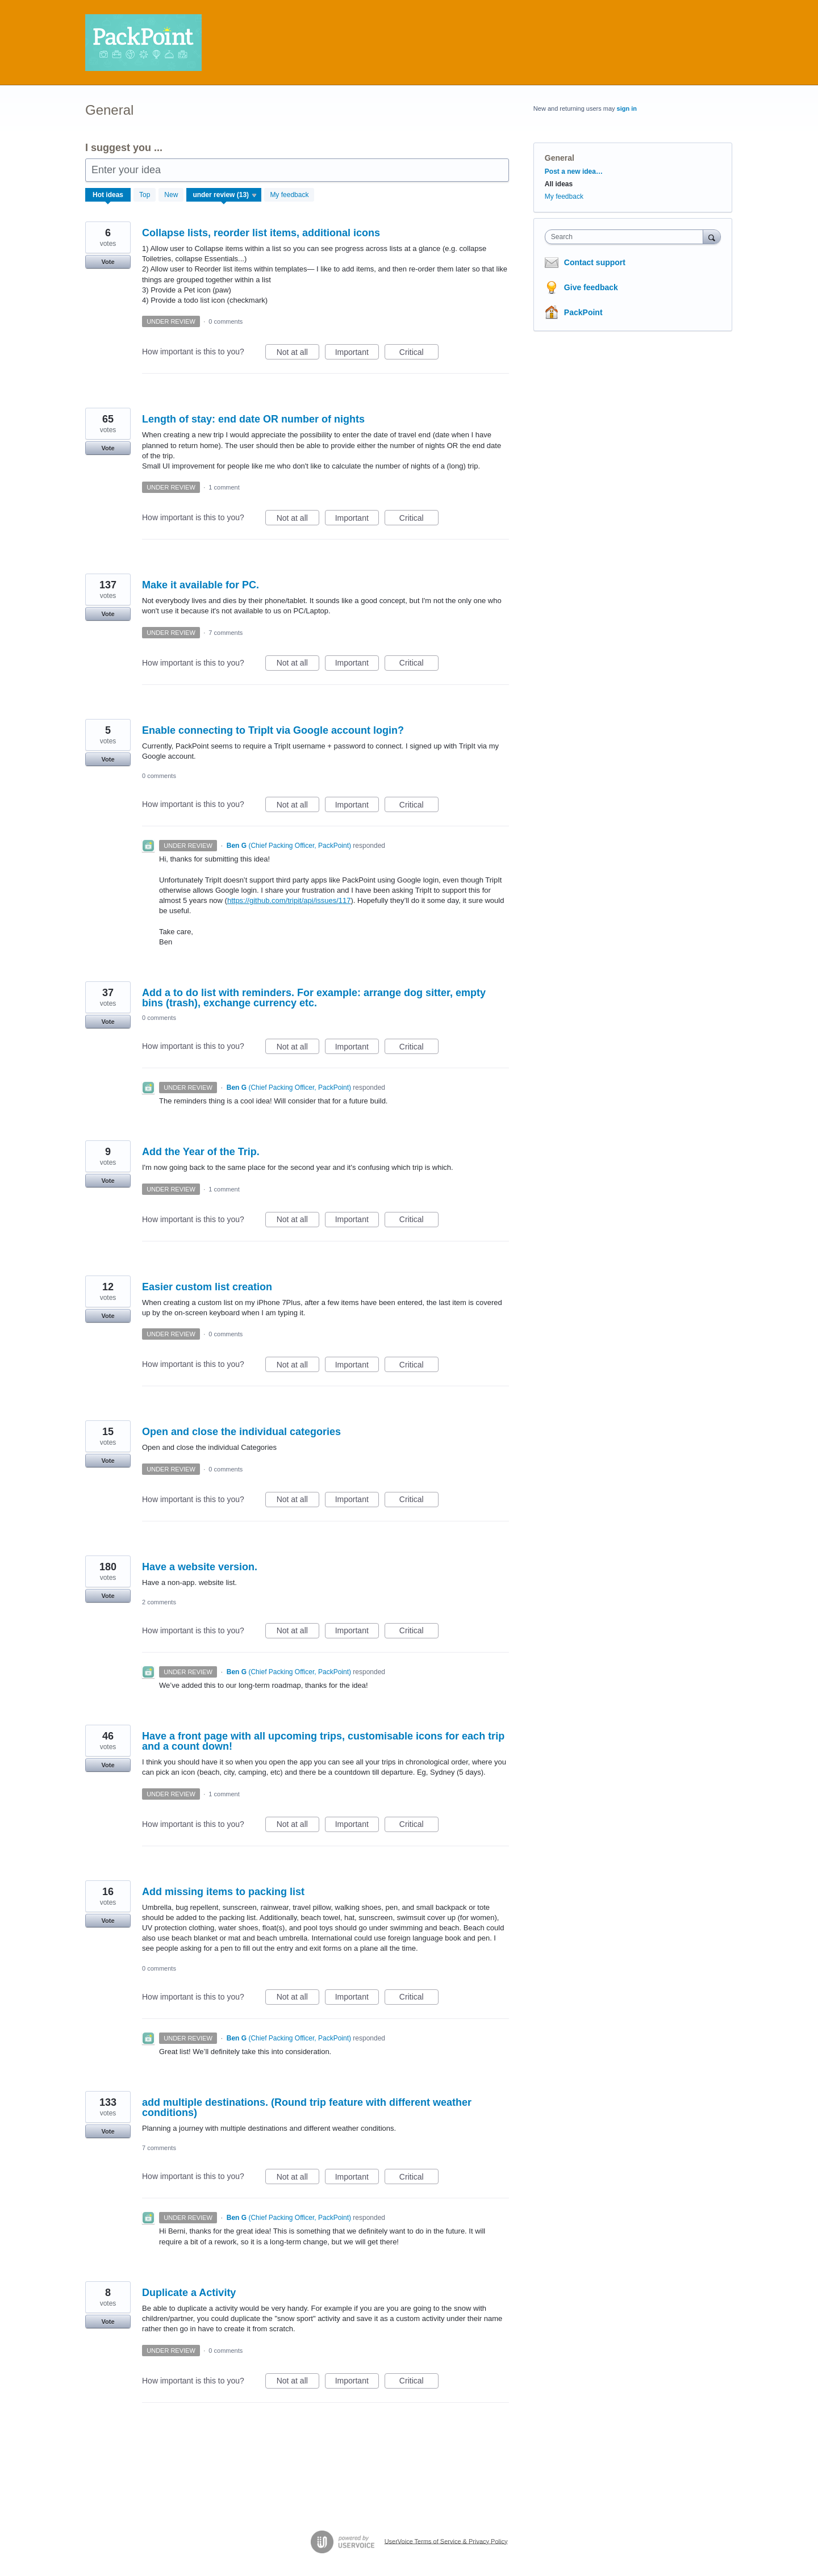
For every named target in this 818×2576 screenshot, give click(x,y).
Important (357, 354)
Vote (107, 261)
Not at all (298, 354)
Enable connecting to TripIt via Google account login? (273, 730)
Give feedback (591, 287)
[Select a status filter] (224, 195)
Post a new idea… (574, 171)
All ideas (559, 184)
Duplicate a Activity (189, 2292)
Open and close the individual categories (241, 1431)
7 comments (225, 632)
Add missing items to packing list (223, 1891)
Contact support (594, 262)
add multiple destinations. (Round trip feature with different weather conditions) (306, 2107)
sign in (627, 108)
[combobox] (626, 237)
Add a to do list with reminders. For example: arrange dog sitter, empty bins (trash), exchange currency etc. (314, 998)
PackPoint (583, 312)
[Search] (712, 236)
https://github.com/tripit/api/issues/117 (289, 900)
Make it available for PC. (200, 585)
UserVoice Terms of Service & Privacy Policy (446, 2540)
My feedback (289, 195)
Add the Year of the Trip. (201, 1151)
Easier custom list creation (207, 1287)
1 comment (223, 487)
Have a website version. (199, 1567)
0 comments (225, 321)
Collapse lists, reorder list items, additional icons (261, 233)
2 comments (159, 1602)
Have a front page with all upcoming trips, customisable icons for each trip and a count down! (323, 1741)
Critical (419, 354)
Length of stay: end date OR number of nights (253, 419)
